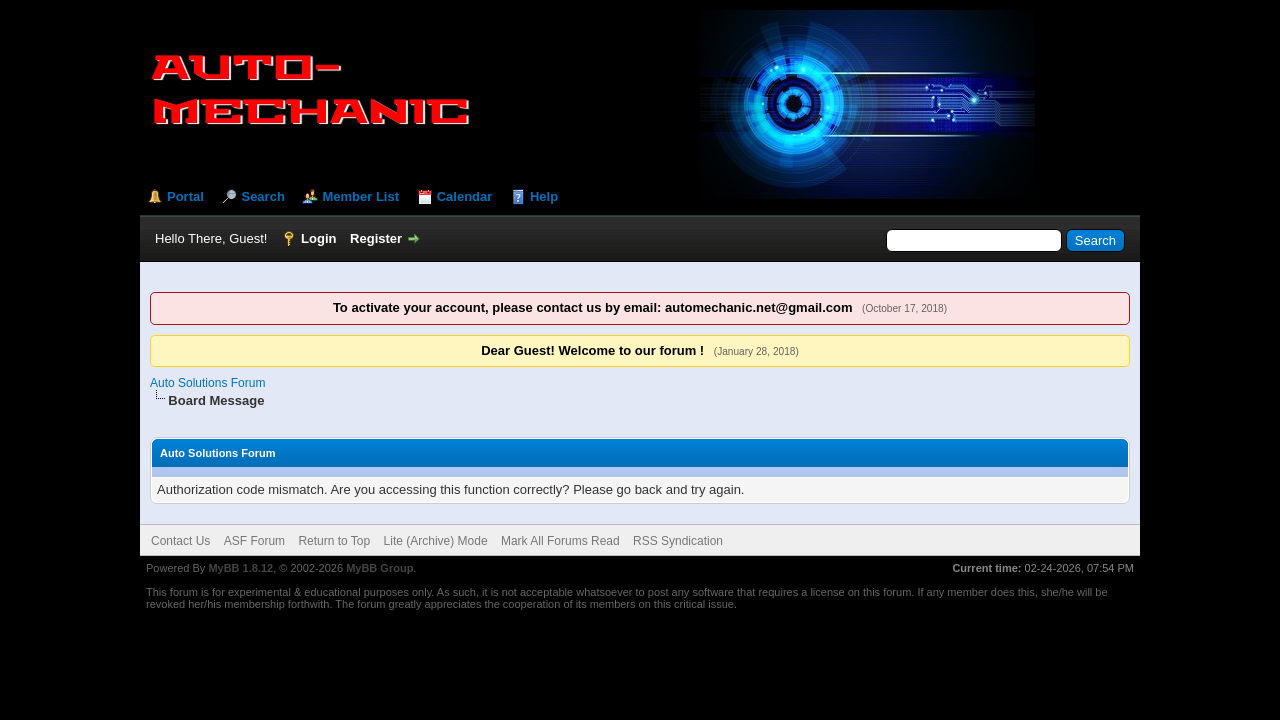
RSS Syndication (678, 541)
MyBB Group (379, 568)
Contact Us (180, 541)
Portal (185, 196)
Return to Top (334, 541)
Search (262, 196)
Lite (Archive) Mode (436, 541)
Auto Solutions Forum (207, 383)
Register (376, 238)
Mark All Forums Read (560, 541)
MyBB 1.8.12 (240, 568)
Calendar (465, 196)
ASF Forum (254, 541)
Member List (360, 196)
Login (318, 238)
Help (544, 196)
